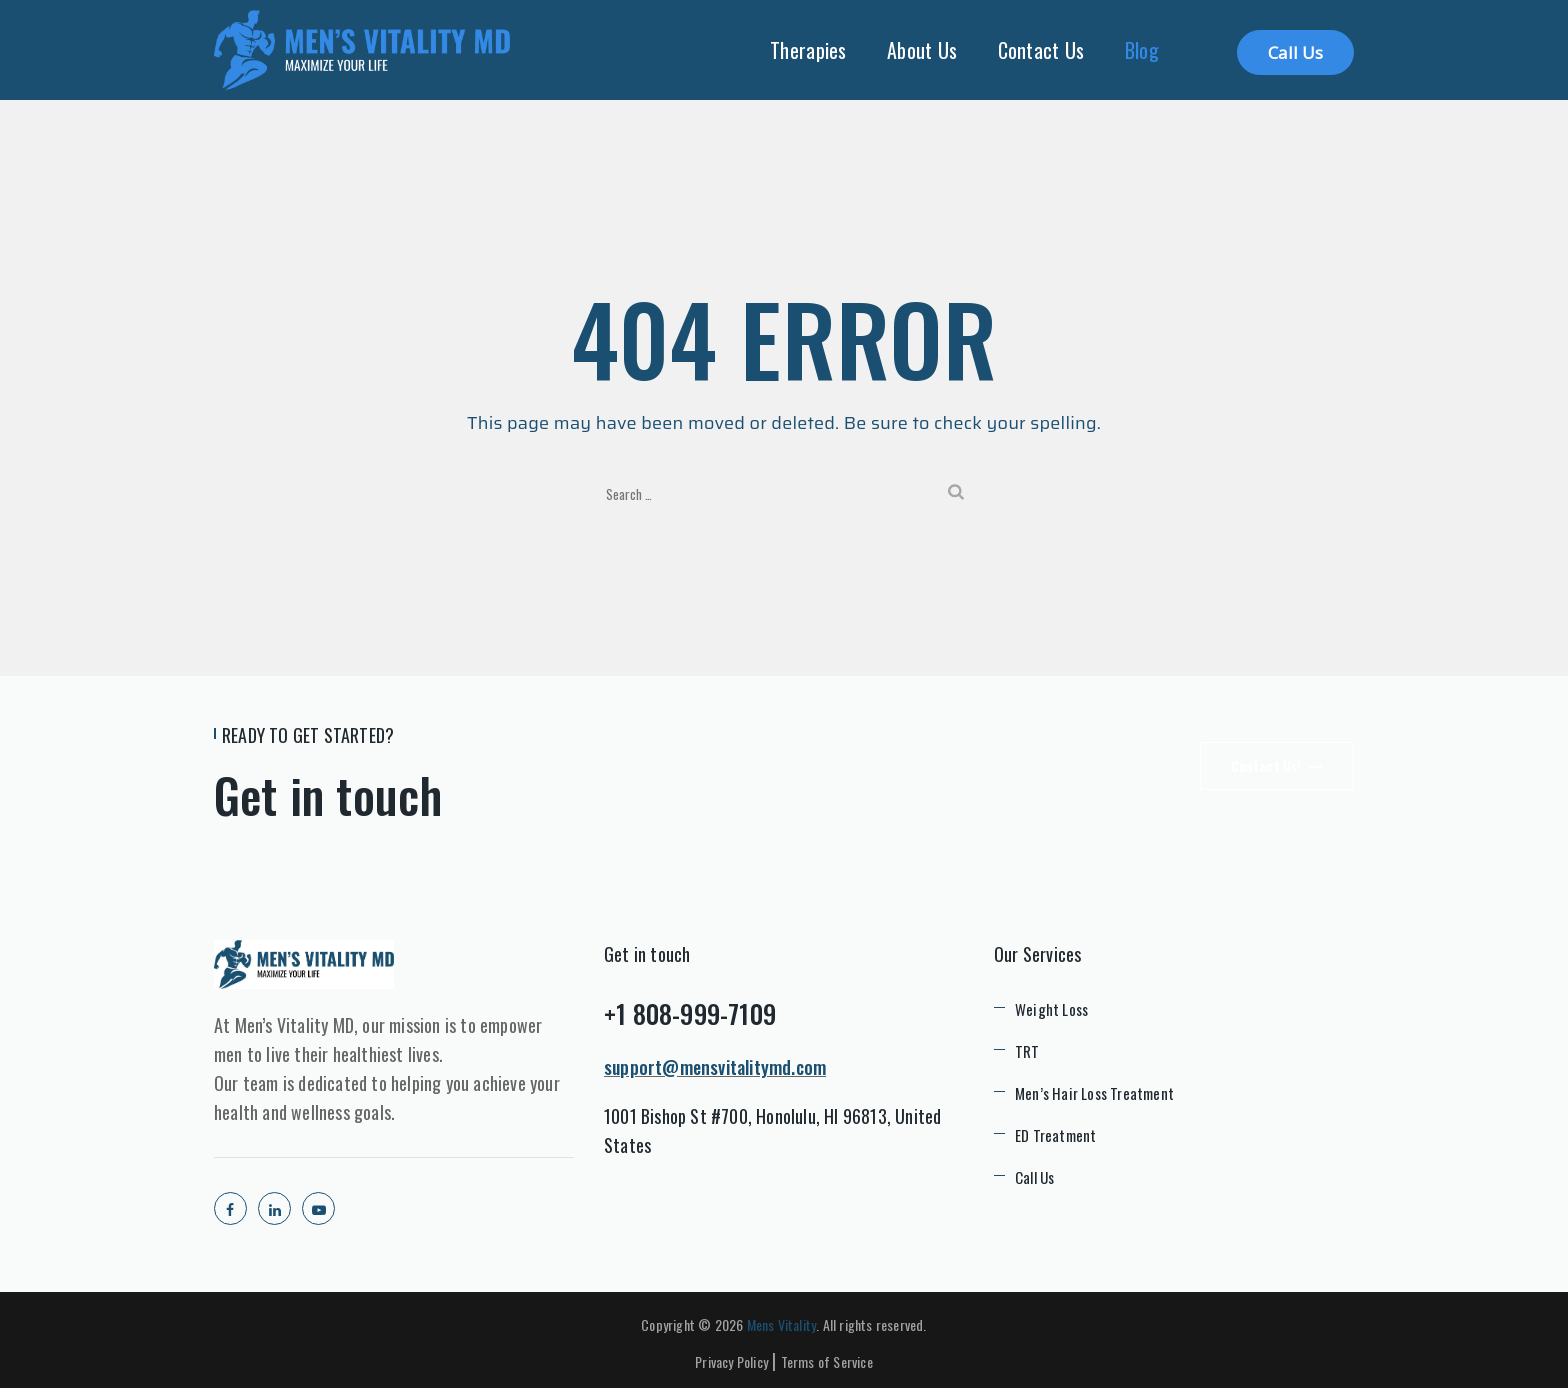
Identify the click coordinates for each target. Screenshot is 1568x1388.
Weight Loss (1051, 1009)
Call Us (1295, 52)
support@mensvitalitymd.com (715, 1067)
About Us (922, 50)
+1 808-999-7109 (690, 1013)
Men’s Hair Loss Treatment (1094, 1093)
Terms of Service (827, 1361)
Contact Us (1041, 50)
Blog (1142, 50)
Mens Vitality (782, 1324)
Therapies (808, 50)
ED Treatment (1055, 1135)
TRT (1027, 1051)
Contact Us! (1277, 766)
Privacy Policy (731, 1361)
